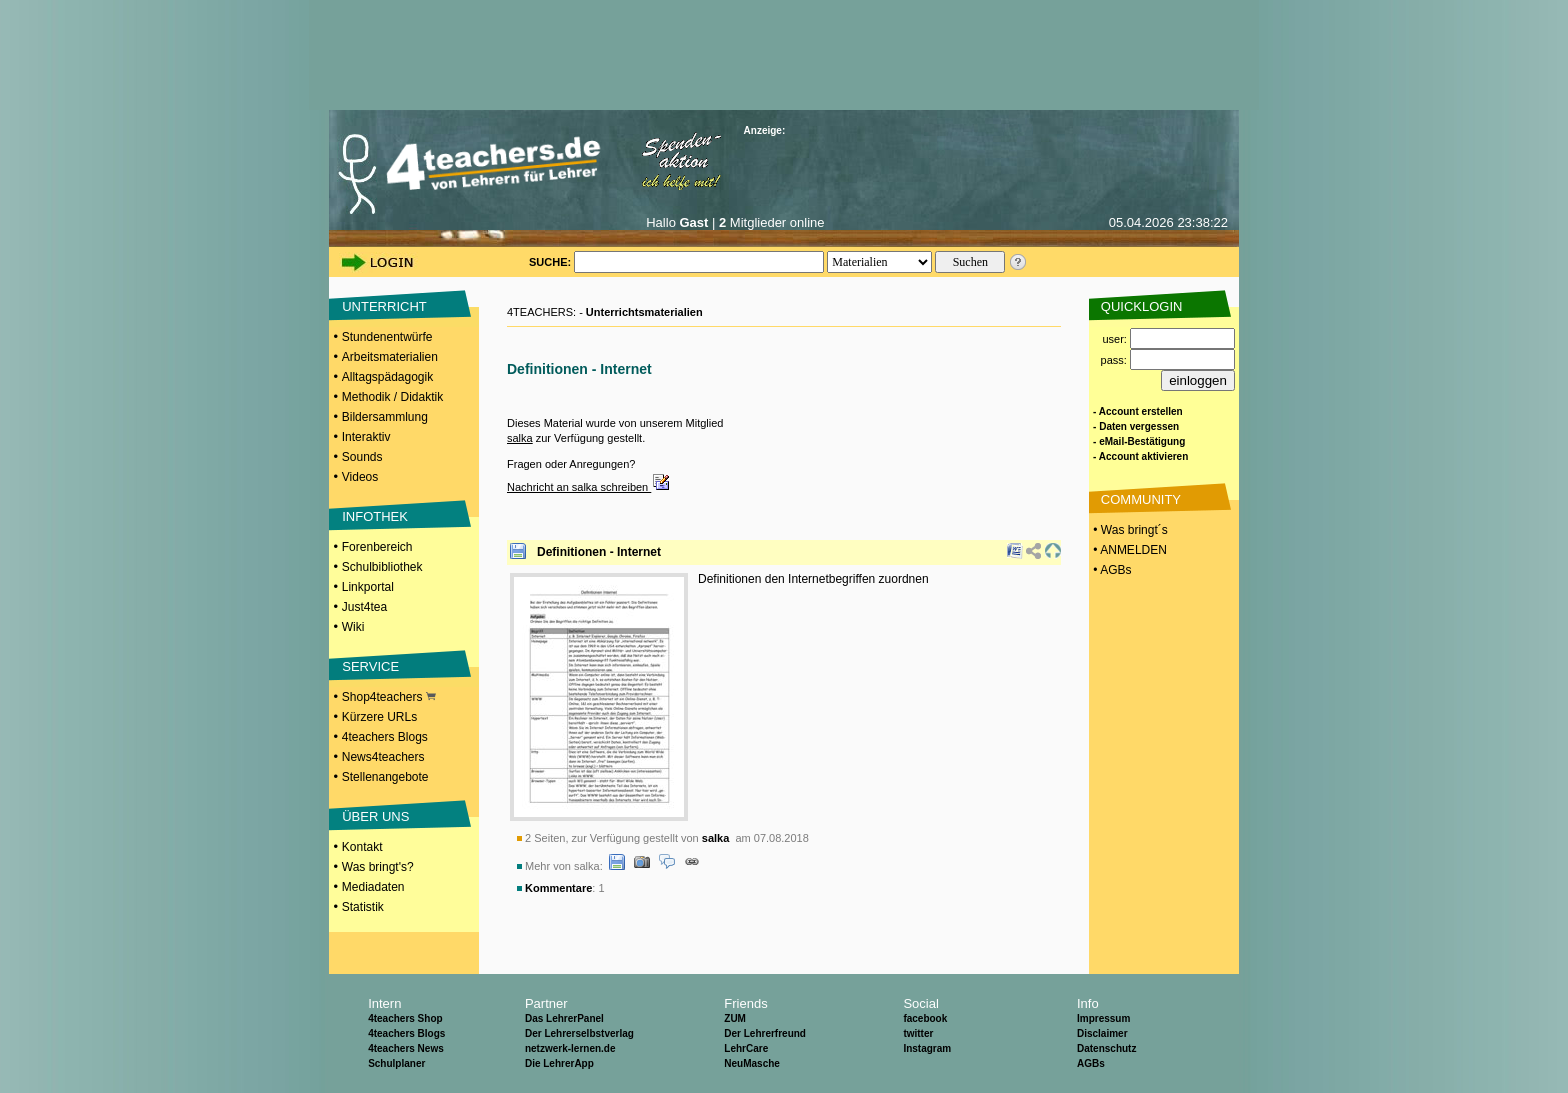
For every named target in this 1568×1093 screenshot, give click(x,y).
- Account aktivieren (1140, 456)
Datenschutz (1106, 1048)
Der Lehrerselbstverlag (579, 1033)
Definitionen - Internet (599, 552)
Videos (360, 477)
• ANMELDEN (1128, 550)
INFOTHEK (375, 516)
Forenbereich (377, 547)
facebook (925, 1018)
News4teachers (383, 757)
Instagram (927, 1048)
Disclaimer (1102, 1033)
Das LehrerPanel (564, 1018)
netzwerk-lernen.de (570, 1048)
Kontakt (362, 847)
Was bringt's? (378, 867)
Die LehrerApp (559, 1063)
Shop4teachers (389, 697)
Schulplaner (396, 1063)
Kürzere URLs (379, 717)
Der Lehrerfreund (765, 1033)
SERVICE (370, 666)
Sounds (362, 457)
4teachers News (406, 1048)
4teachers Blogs (385, 737)
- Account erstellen (1138, 411)
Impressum (1103, 1018)
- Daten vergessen (1136, 426)
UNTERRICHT (384, 306)
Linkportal (368, 587)
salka (520, 438)
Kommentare (558, 888)
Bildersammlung (385, 417)
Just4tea (364, 607)
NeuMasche (752, 1063)
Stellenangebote (385, 777)
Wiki (353, 627)
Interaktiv (366, 437)
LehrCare (746, 1048)
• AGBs (1111, 570)
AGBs (1091, 1063)
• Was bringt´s (1129, 530)
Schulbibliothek (382, 567)
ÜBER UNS (375, 816)
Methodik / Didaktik (392, 397)
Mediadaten (373, 887)
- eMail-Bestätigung (1139, 441)
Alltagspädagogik (387, 377)
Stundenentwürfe (387, 337)
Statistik (363, 907)
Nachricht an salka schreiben (589, 487)
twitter (918, 1033)
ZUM (735, 1018)
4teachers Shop (405, 1018)
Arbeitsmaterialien (390, 357)
